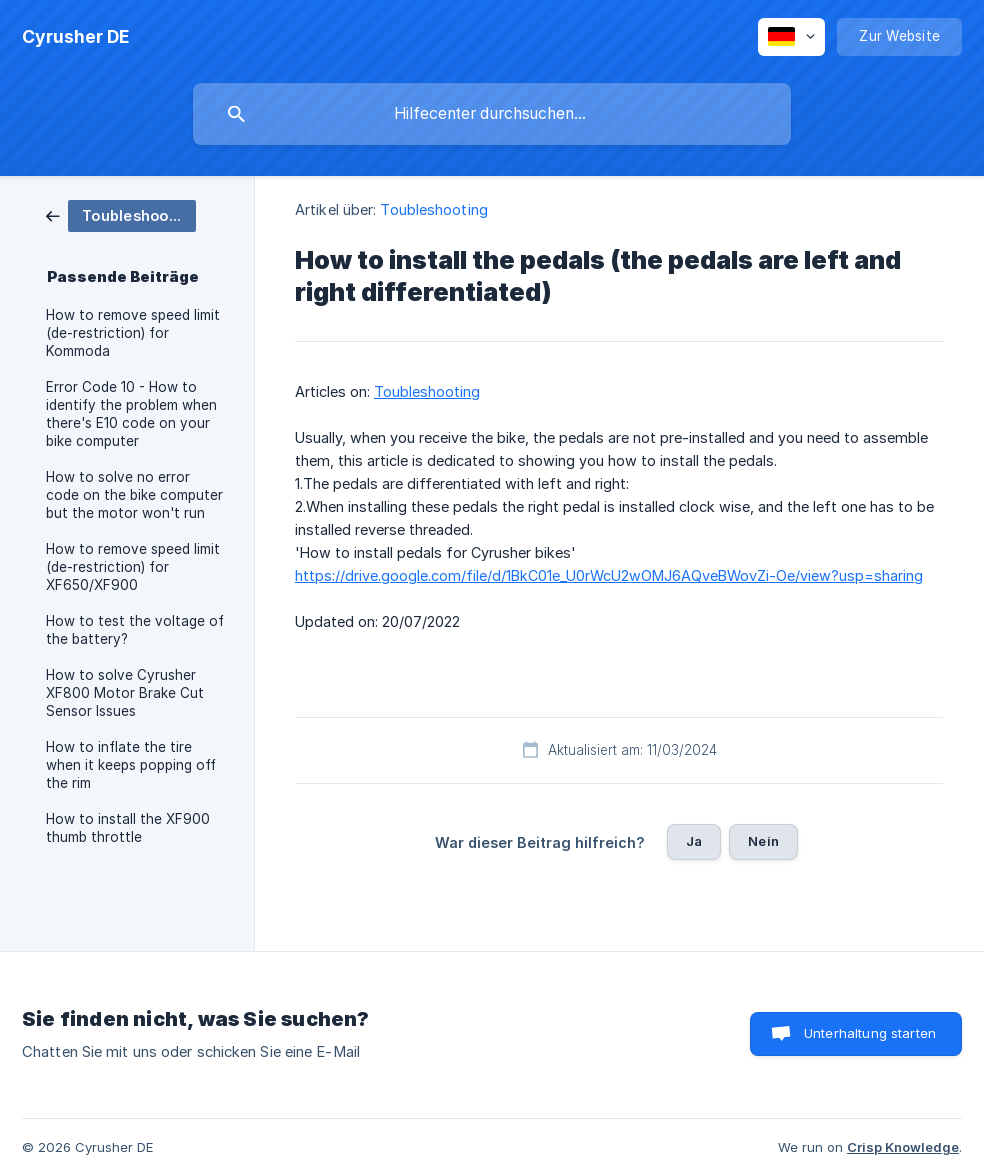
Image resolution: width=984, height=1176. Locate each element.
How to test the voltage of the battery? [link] (135, 630)
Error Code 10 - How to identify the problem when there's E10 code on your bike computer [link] (131, 414)
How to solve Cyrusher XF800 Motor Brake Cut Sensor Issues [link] (125, 693)
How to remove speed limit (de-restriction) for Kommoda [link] (133, 333)
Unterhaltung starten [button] (870, 1033)
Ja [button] (694, 841)
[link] (121, 214)
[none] (75, 37)
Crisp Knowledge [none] (903, 1147)
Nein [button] (763, 841)
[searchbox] (492, 114)
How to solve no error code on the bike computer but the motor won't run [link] (134, 495)
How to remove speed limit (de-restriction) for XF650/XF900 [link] (133, 567)
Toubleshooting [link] (433, 209)
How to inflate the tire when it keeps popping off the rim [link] (131, 765)
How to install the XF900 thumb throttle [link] (128, 828)
